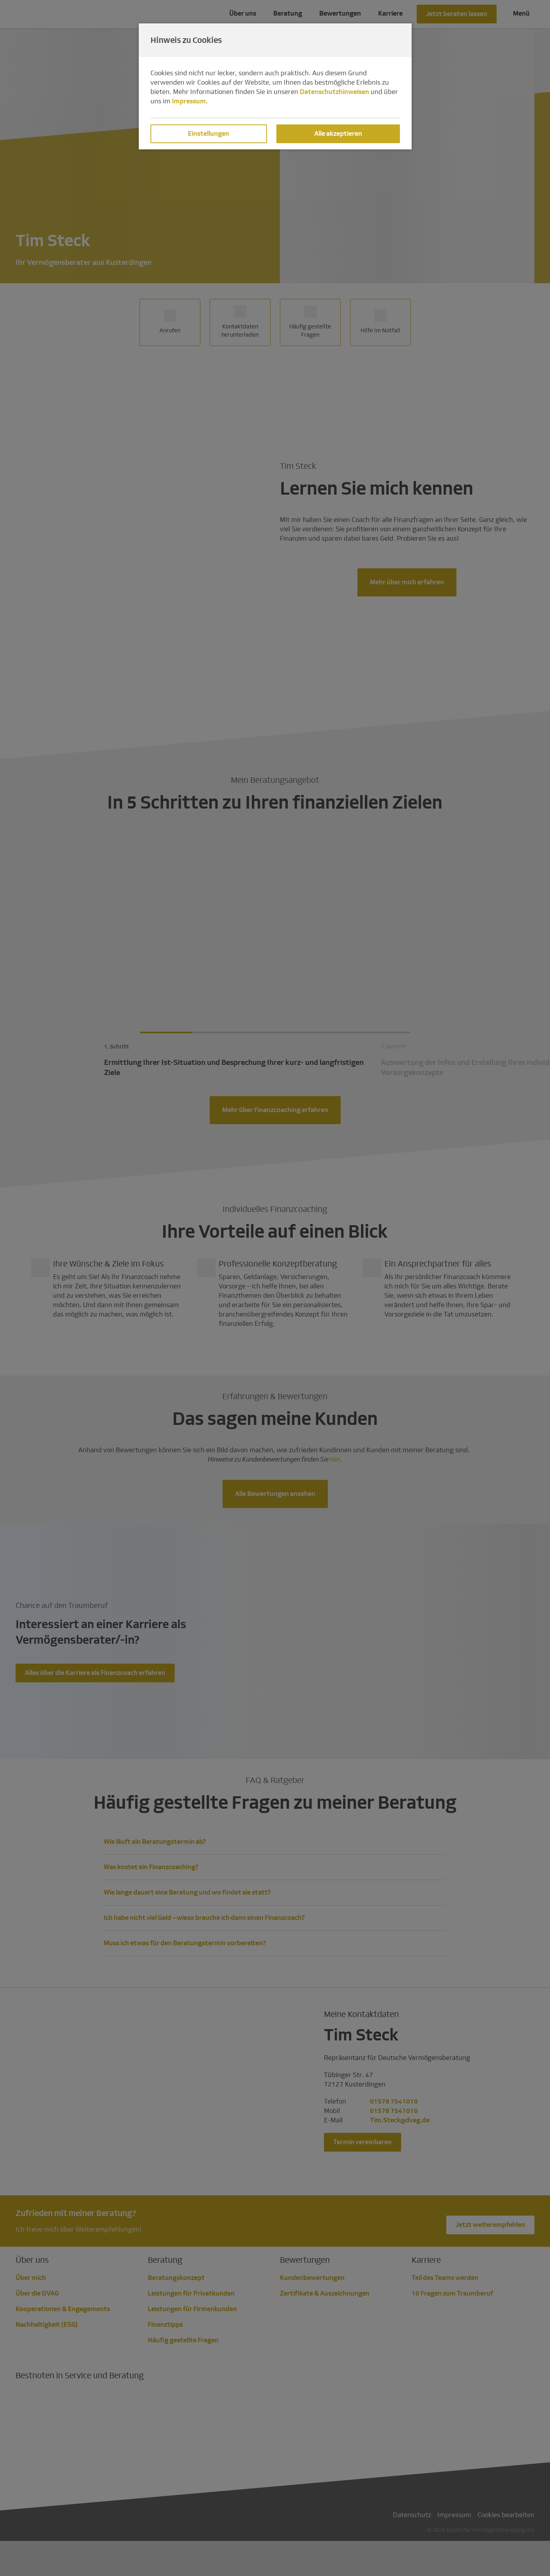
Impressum (189, 101)
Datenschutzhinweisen (334, 91)
